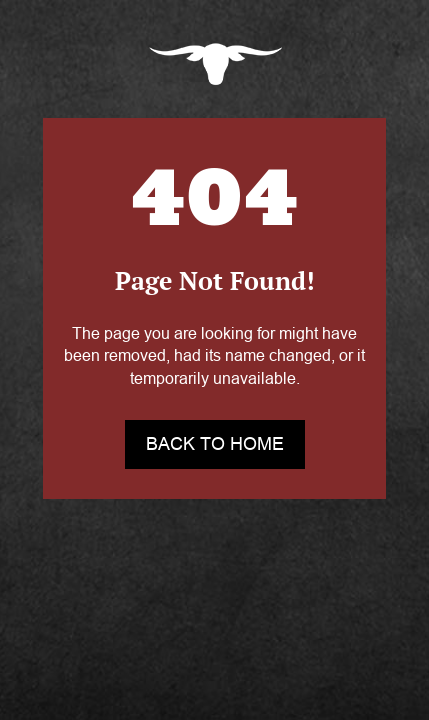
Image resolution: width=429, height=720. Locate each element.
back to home (215, 444)
